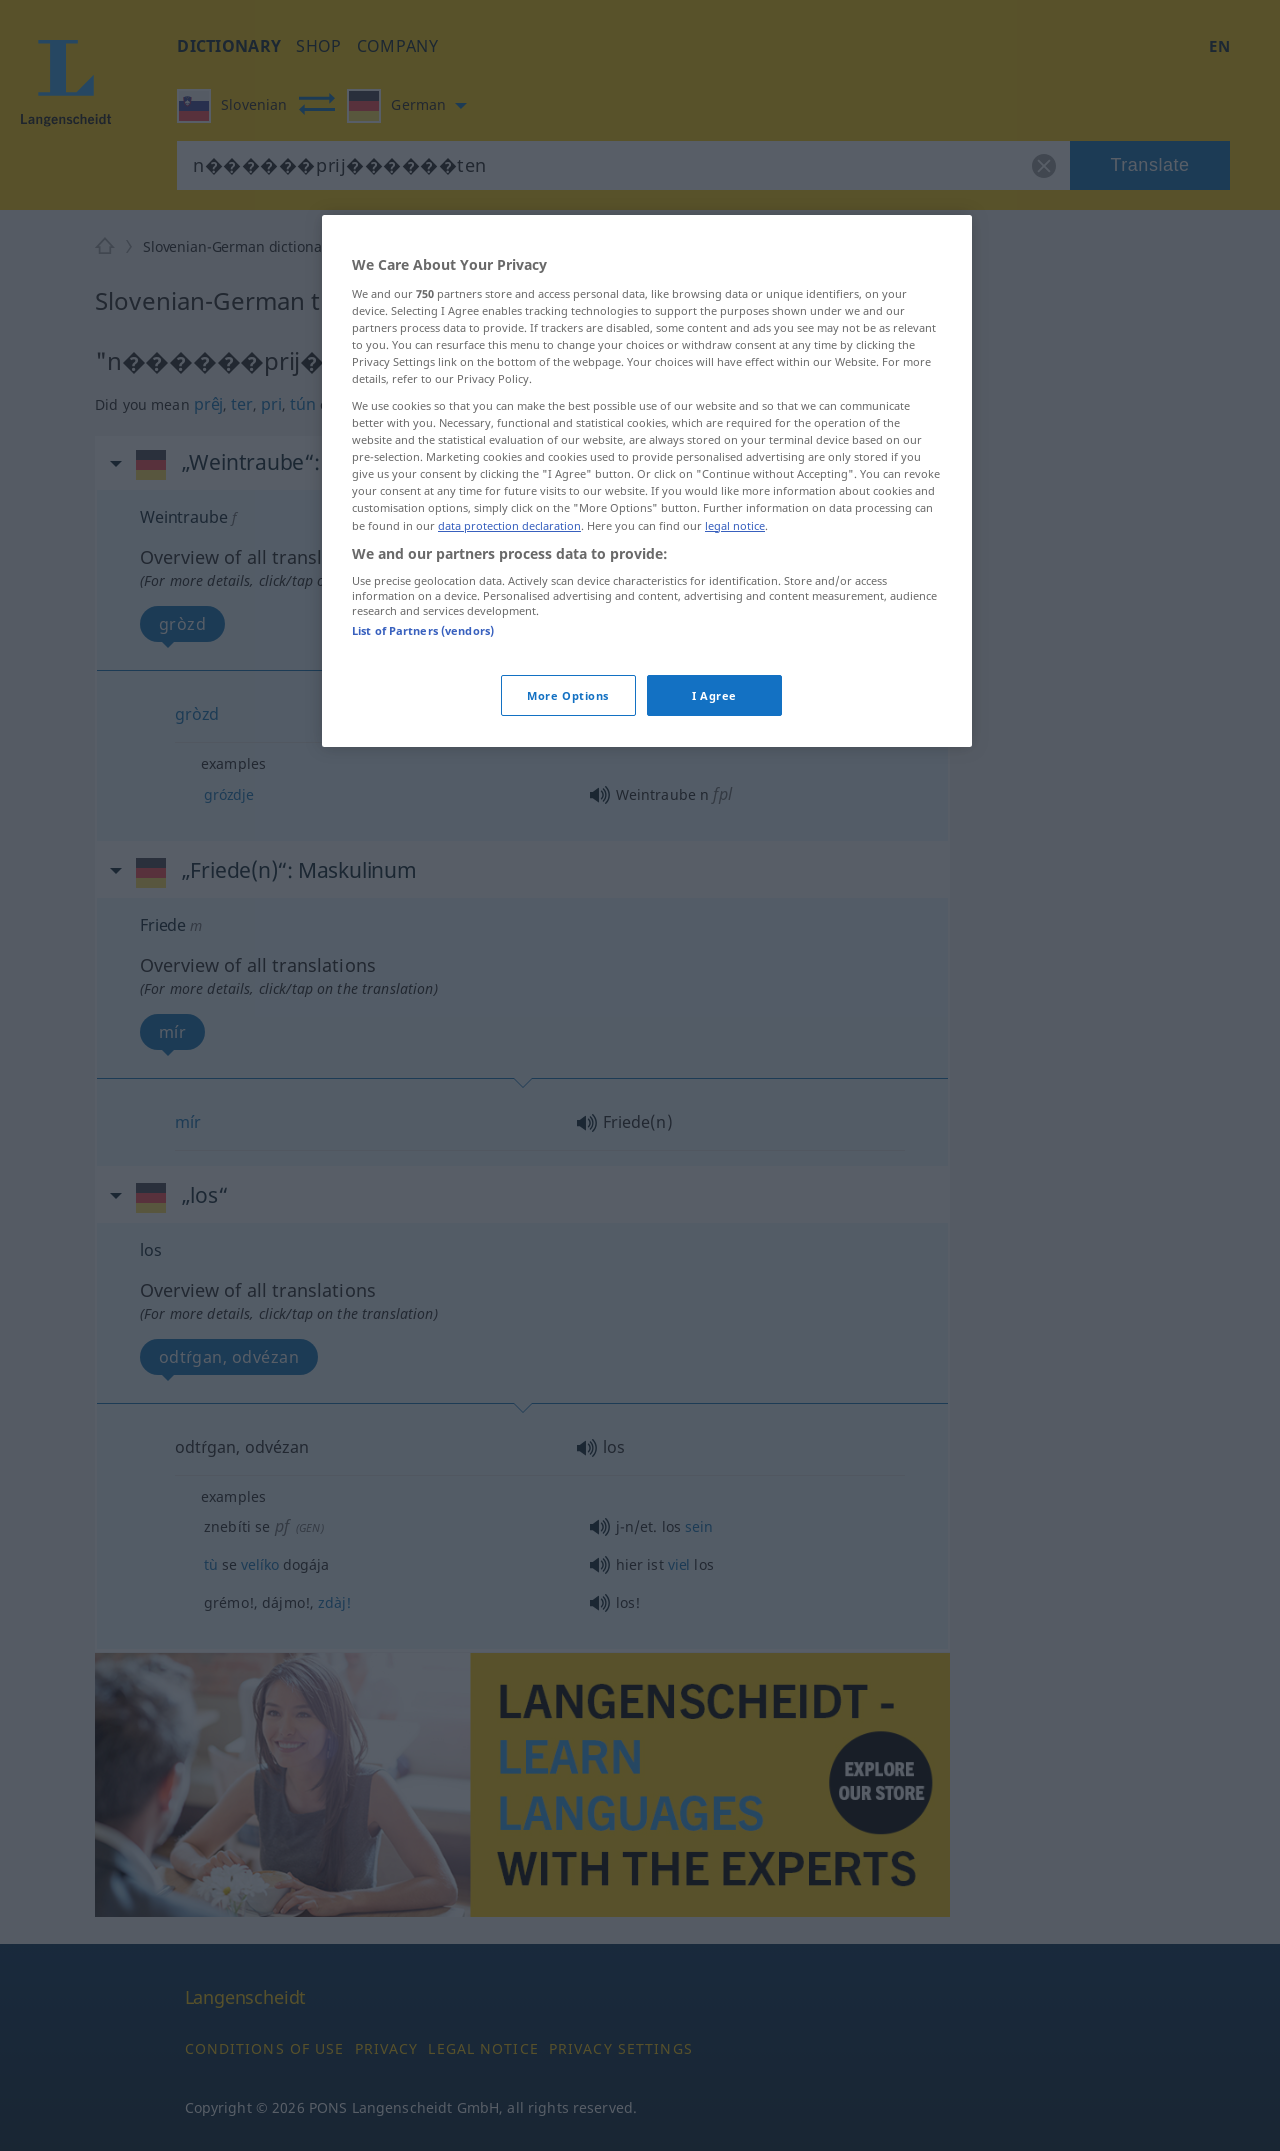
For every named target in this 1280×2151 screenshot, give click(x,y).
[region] (647, 481)
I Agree (714, 695)
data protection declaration (509, 525)
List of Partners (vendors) (423, 630)
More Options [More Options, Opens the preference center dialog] (568, 695)
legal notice (735, 525)
